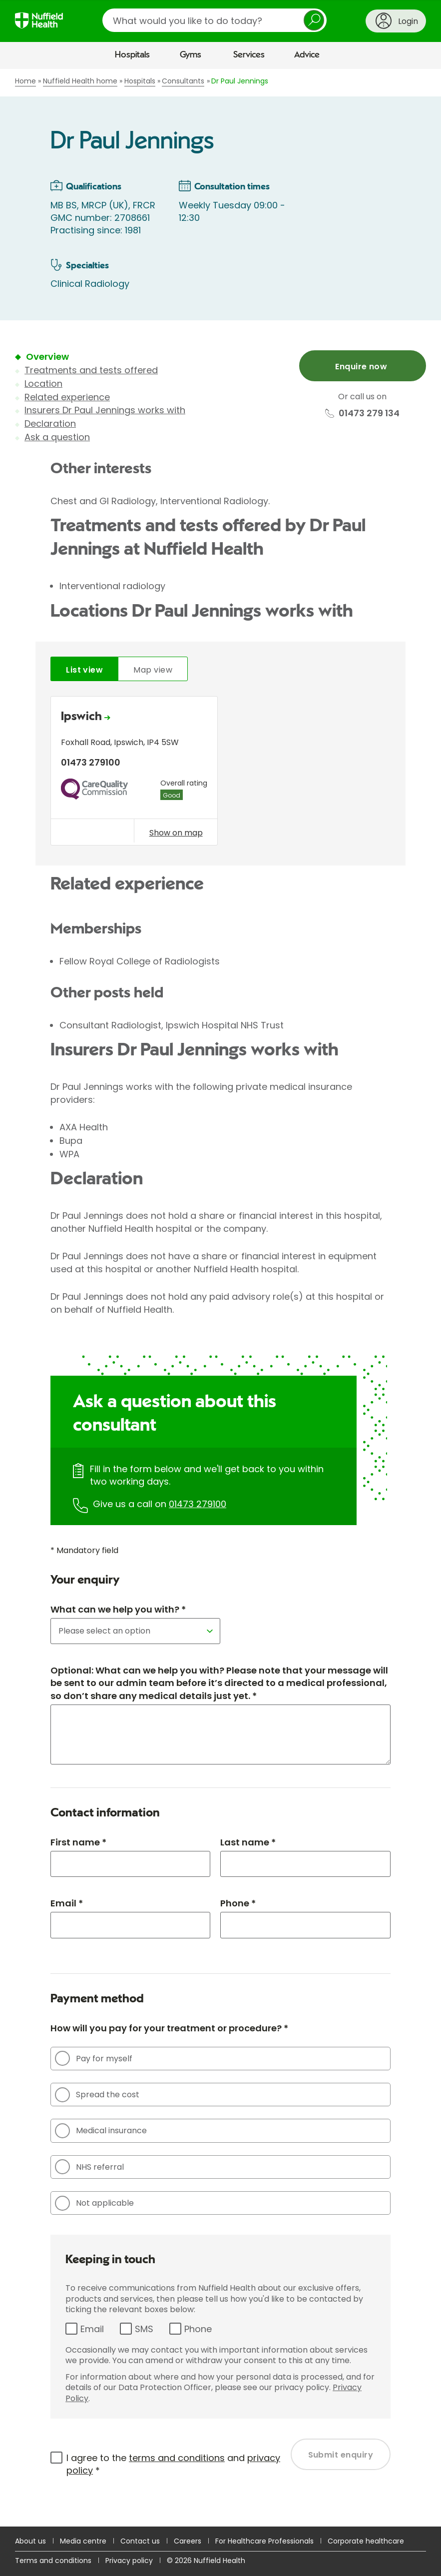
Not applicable (94, 2203)
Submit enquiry (341, 2455)
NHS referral (89, 2166)
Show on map (176, 832)
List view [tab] (84, 670)
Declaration (50, 423)
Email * (66, 1903)
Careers (187, 2541)
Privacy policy (129, 2561)
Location (43, 383)
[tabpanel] (220, 773)
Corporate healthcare (366, 2541)
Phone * (238, 1903)
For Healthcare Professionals (264, 2541)
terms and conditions (177, 2458)
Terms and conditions (53, 2561)
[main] (220, 1298)
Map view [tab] (152, 670)
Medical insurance (101, 2130)
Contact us (140, 2541)
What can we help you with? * (118, 1609)
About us (30, 2541)
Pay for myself (93, 2058)
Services (249, 54)
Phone (198, 2329)
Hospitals (132, 54)
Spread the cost (97, 2094)
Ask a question (57, 437)
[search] (214, 20)
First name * (78, 1842)
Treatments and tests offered (91, 370)
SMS (144, 2329)
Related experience (67, 397)
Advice (307, 54)
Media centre (83, 2541)
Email (92, 2329)
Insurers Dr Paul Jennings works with (104, 410)
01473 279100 (197, 1504)
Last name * (248, 1842)
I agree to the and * (173, 2464)
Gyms (190, 54)
